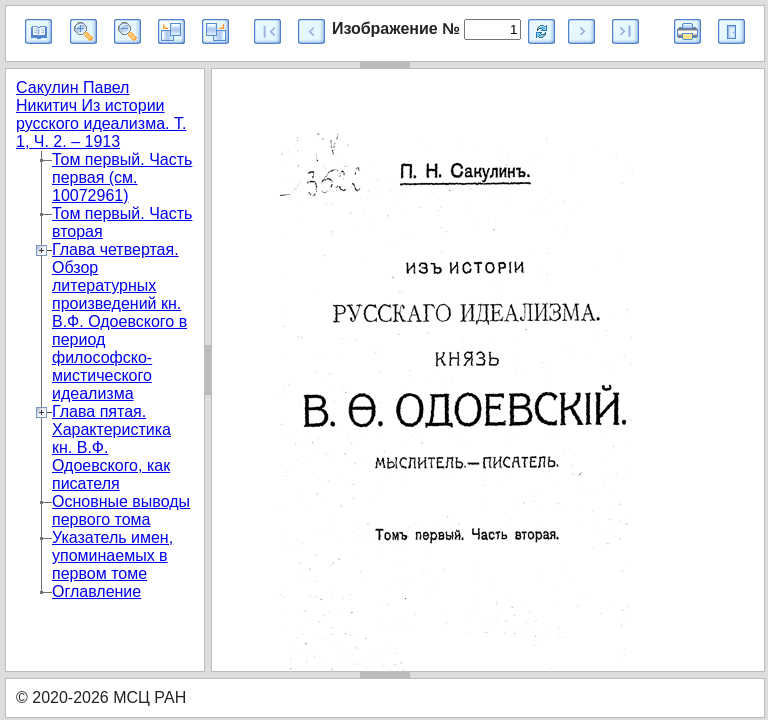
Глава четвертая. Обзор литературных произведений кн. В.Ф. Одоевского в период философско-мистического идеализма (119, 321)
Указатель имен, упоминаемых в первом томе (112, 555)
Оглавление (96, 591)
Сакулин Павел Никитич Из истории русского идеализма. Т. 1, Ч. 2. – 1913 (101, 114)
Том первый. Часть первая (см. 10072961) (122, 177)
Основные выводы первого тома (121, 510)
